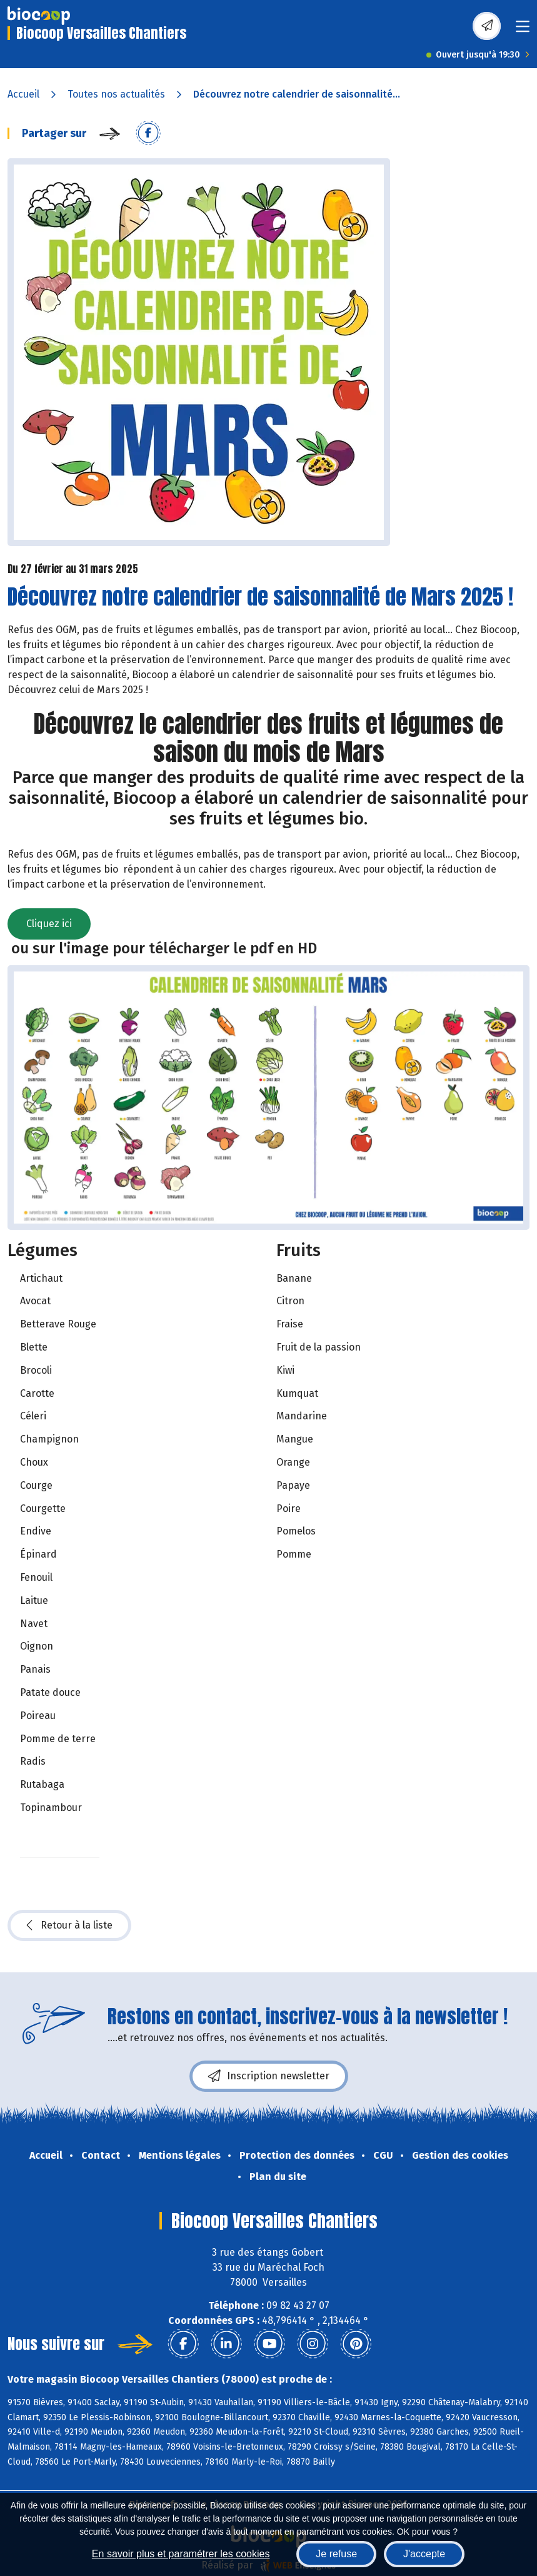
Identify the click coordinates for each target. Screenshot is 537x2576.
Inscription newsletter (268, 2076)
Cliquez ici (49, 924)
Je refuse (336, 2553)
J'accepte (424, 2553)
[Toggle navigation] (522, 30)
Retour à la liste (69, 1925)
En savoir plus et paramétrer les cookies (181, 2553)
